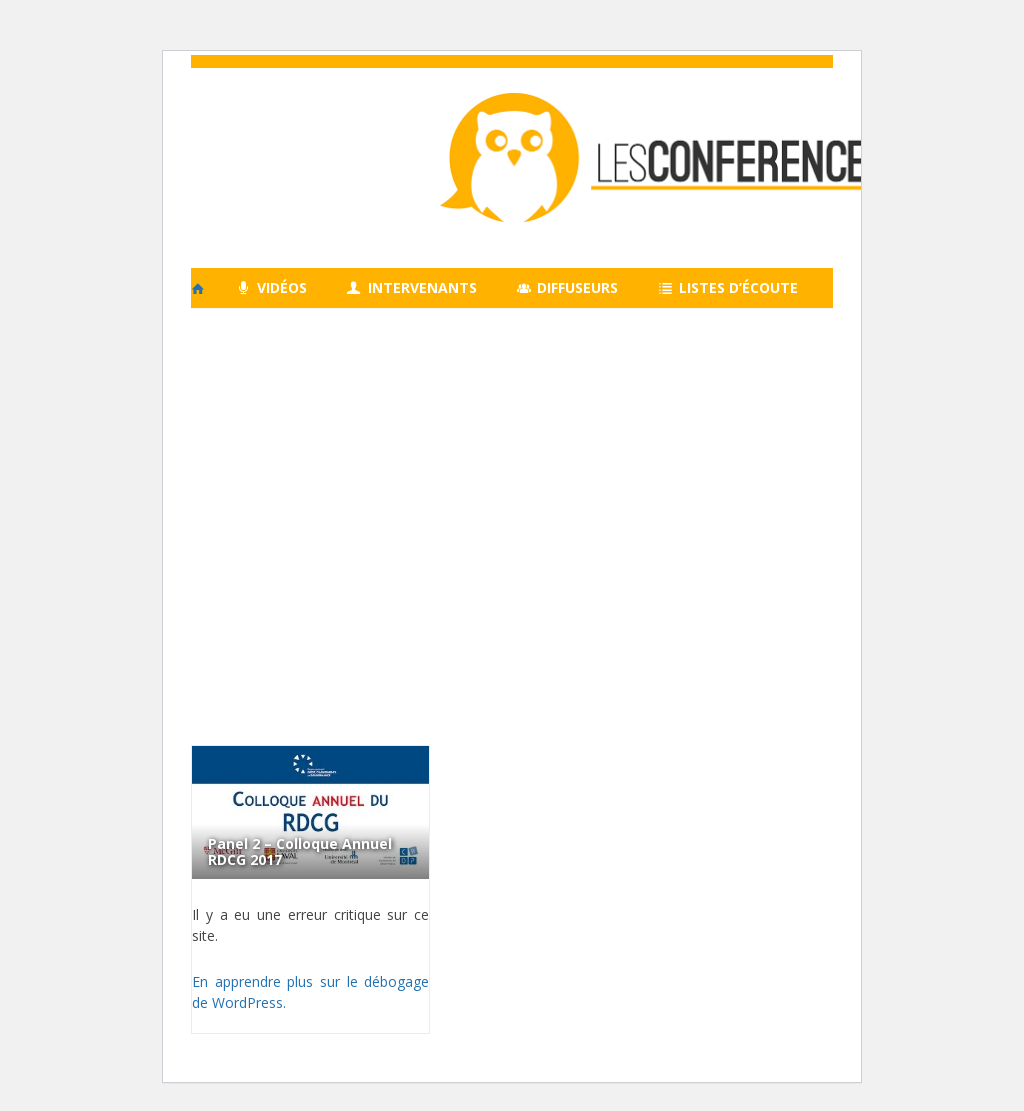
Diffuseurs (568, 287)
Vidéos (271, 287)
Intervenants (412, 287)
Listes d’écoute (728, 287)
